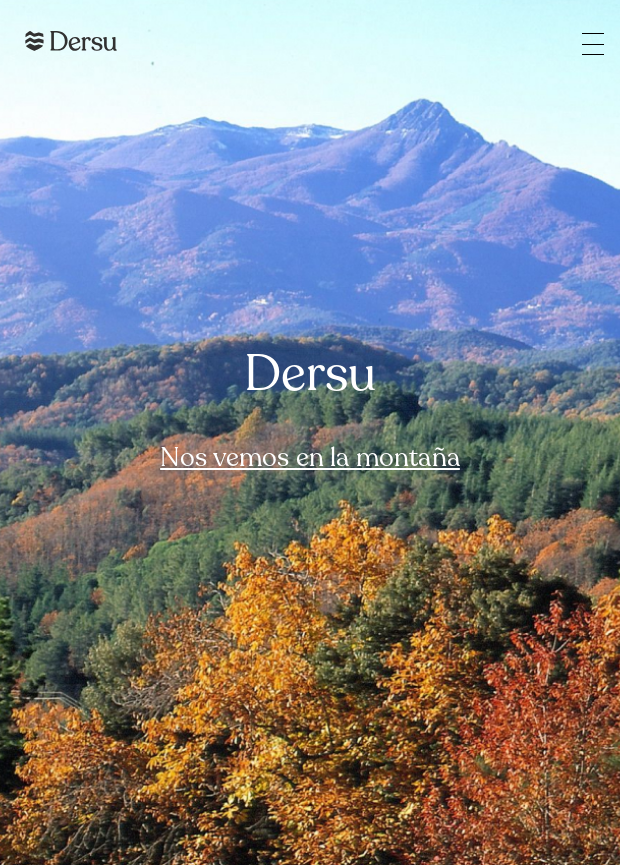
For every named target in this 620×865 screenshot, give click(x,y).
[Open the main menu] (593, 43)
